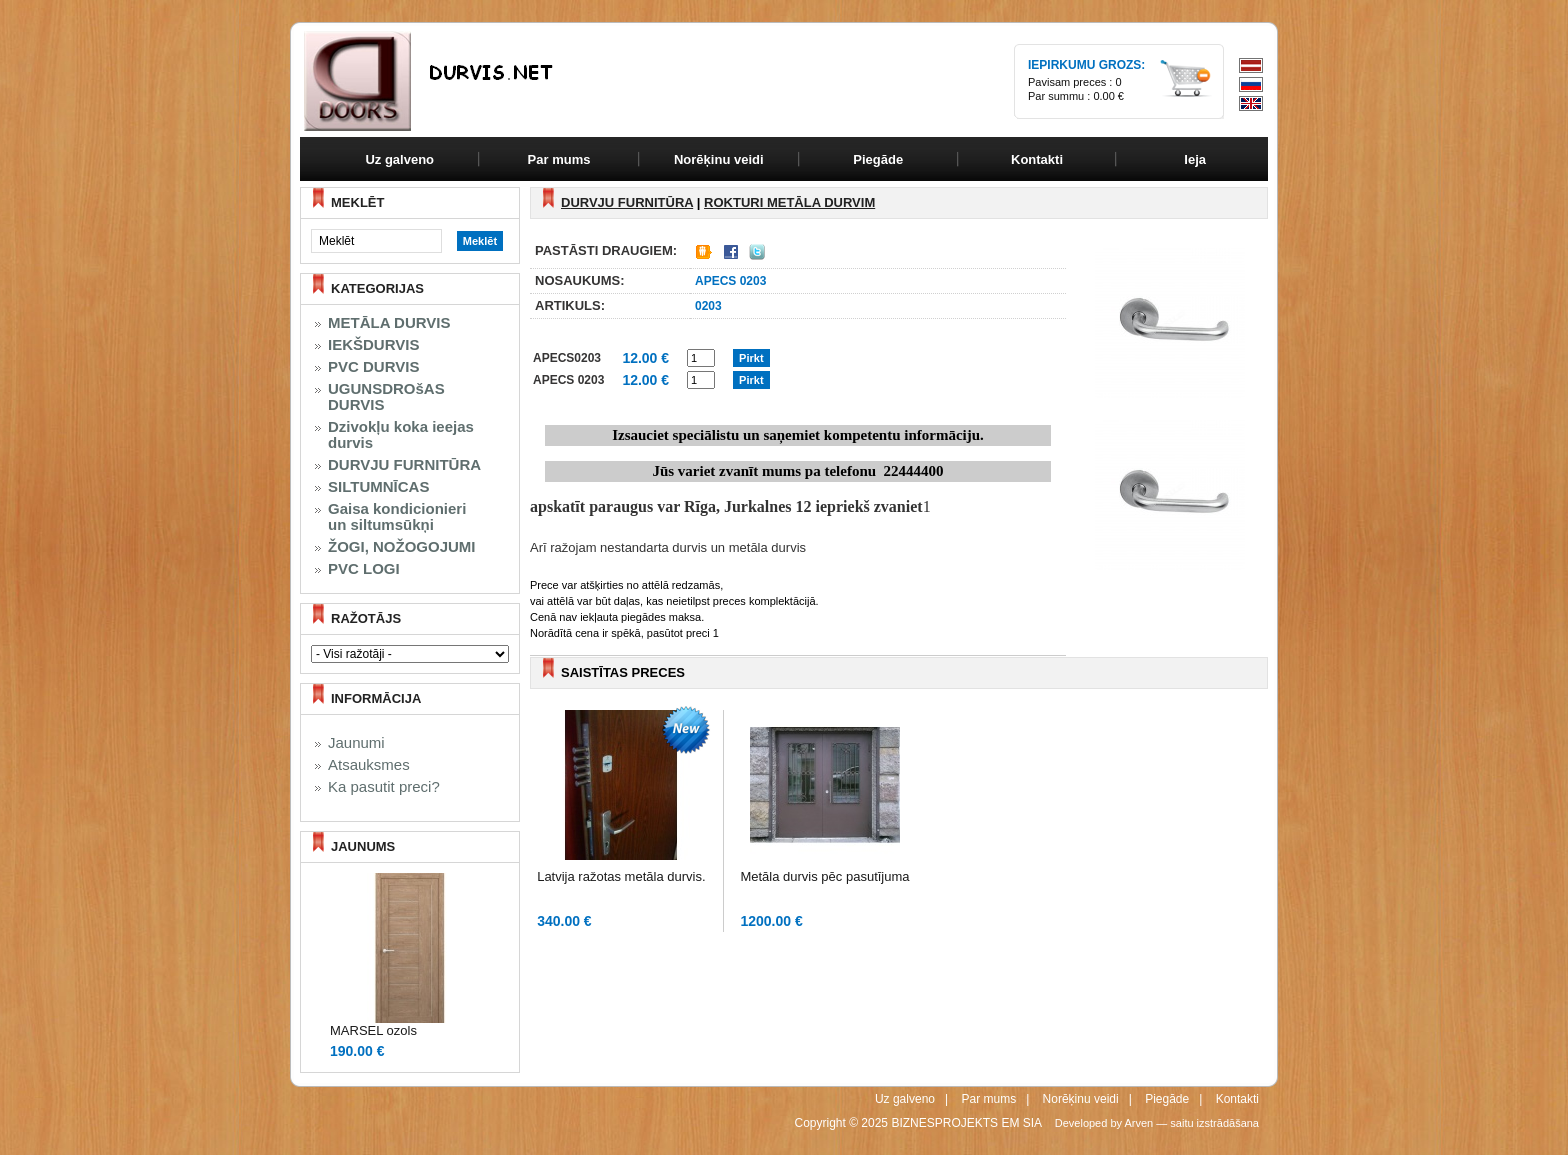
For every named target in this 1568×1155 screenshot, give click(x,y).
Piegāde (1167, 1099)
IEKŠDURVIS (373, 345)
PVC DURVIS (373, 367)
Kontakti (1237, 1099)
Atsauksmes (369, 765)
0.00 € (1108, 96)
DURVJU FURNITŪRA (404, 465)
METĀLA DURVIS (389, 323)
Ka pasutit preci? (384, 787)
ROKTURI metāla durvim (789, 202)
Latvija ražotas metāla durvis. (621, 876)
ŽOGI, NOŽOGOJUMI (402, 547)
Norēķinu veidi (1081, 1099)
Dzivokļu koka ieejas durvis (401, 435)
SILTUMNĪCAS (378, 487)
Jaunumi (356, 743)
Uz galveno (399, 159)
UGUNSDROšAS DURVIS (386, 397)
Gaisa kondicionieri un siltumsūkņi (397, 517)
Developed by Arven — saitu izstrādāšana (1157, 1123)
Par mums (988, 1099)
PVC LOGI (364, 569)
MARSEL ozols (373, 1030)
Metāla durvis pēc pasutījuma (824, 876)
